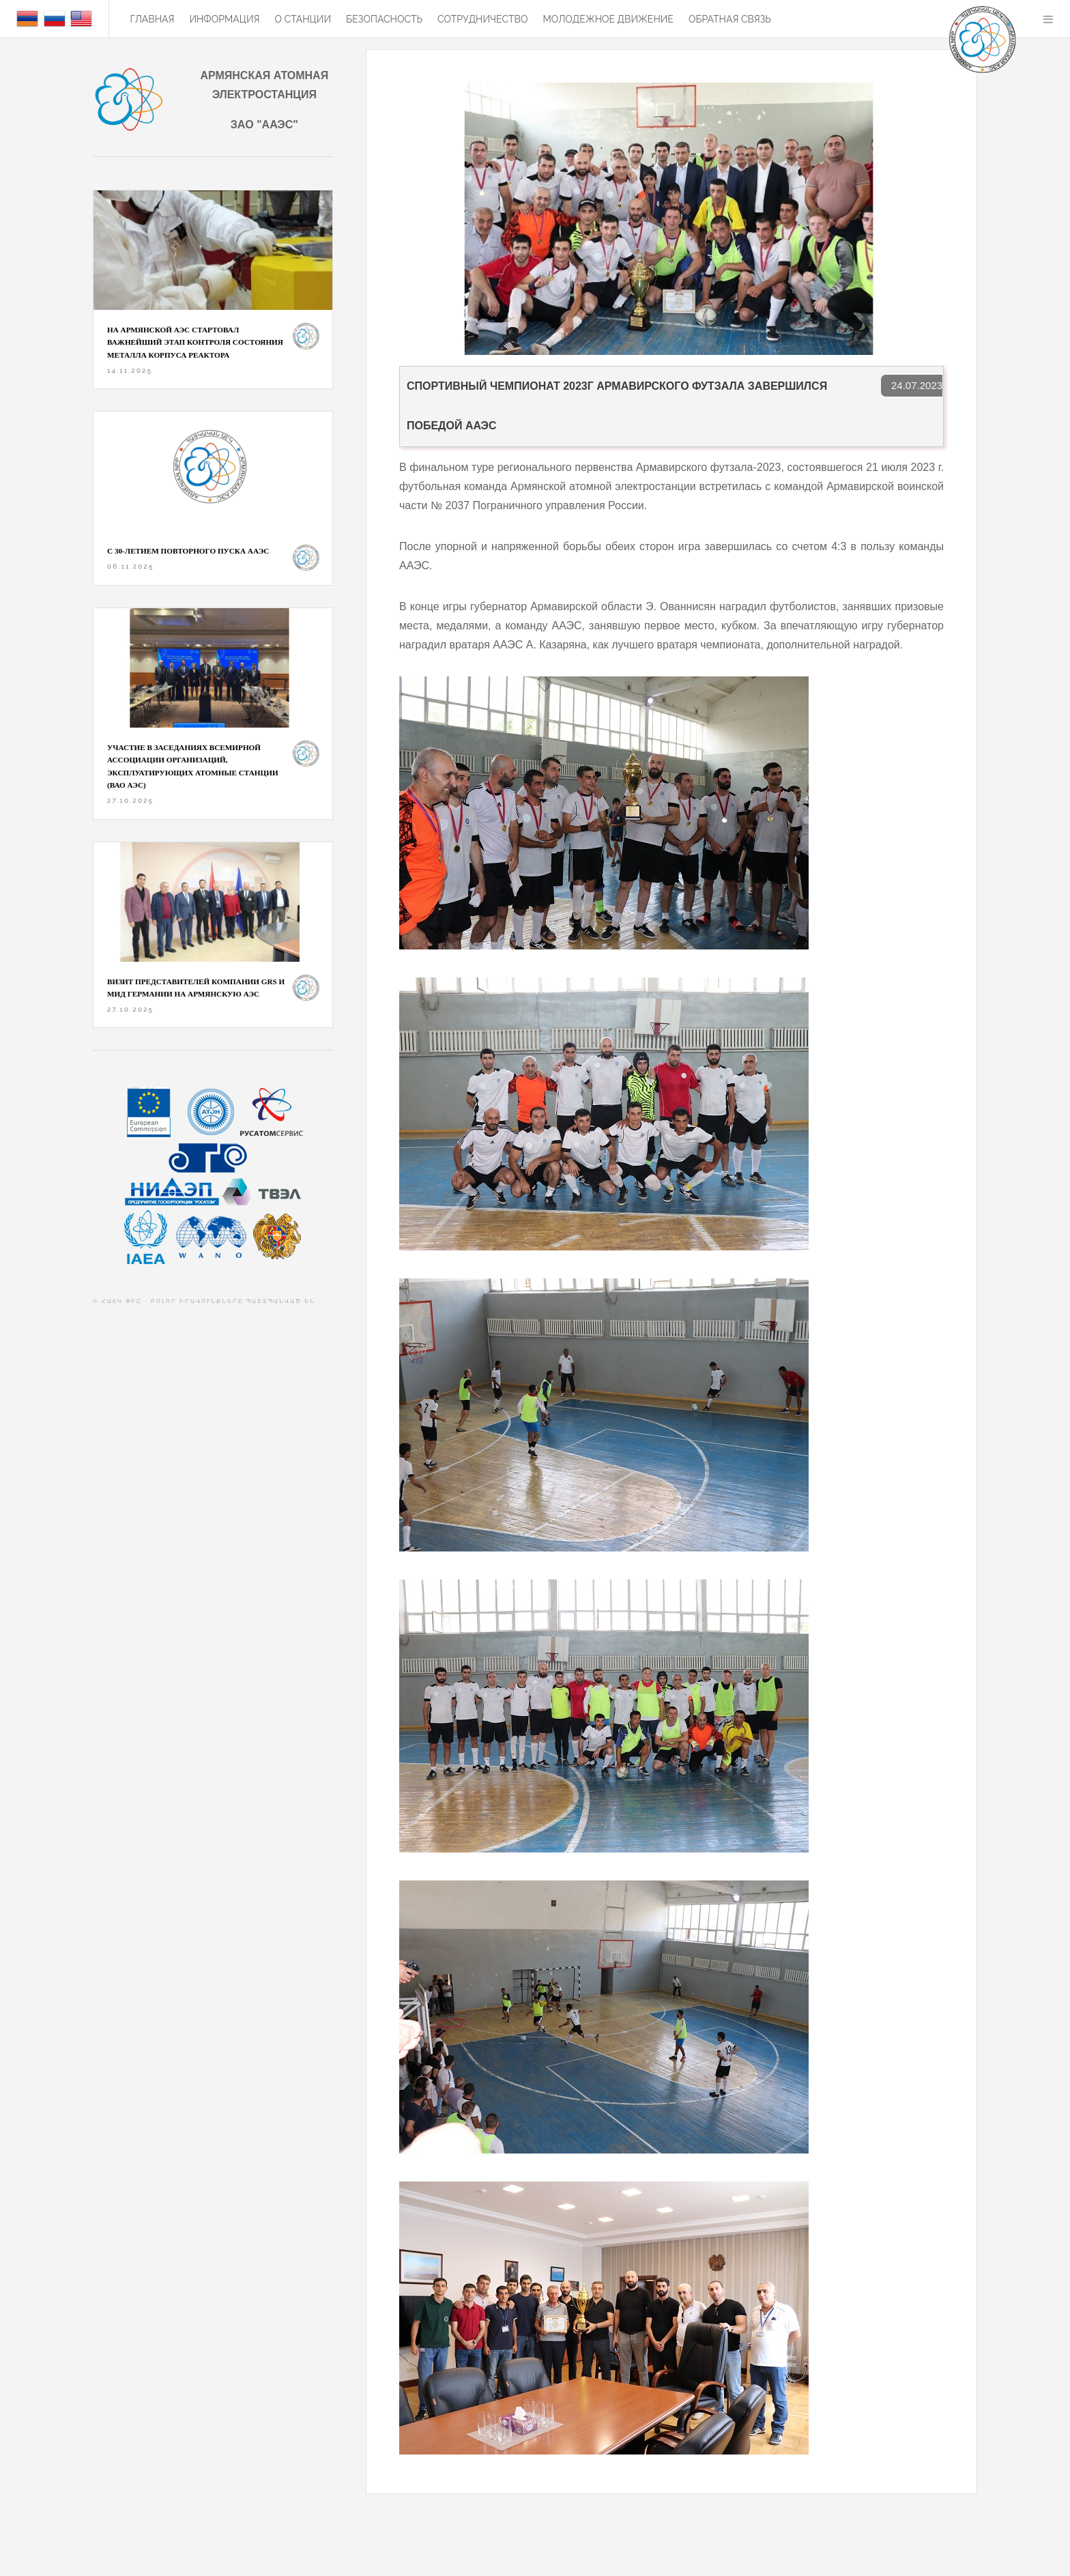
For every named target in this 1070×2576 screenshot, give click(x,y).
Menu (1048, 19)
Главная (152, 19)
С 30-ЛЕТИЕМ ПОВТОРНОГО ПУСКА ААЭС (188, 551)
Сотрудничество (482, 19)
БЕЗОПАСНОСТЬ (384, 19)
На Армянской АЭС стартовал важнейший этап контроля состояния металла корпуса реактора (195, 342)
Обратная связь (730, 19)
